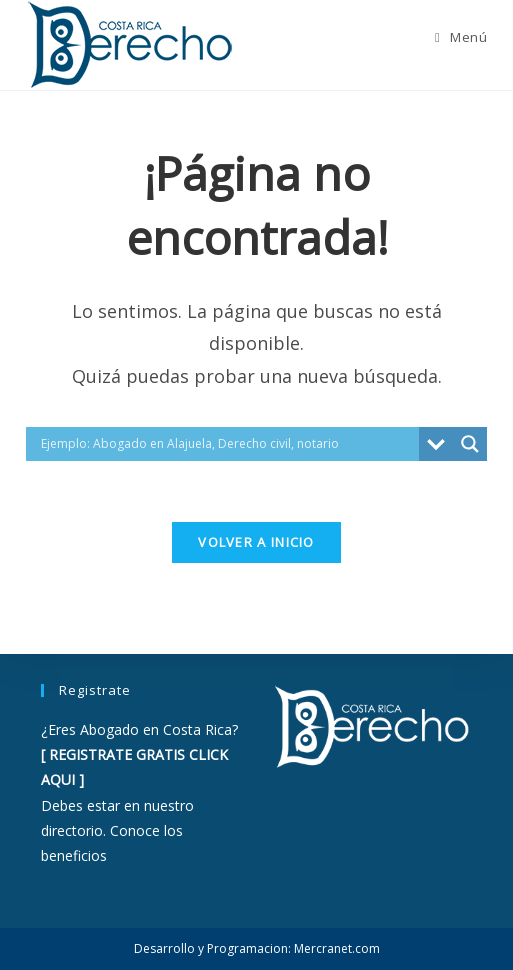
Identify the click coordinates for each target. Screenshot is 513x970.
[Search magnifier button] (470, 444)
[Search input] (228, 444)
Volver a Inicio (256, 542)
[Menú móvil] (461, 37)
